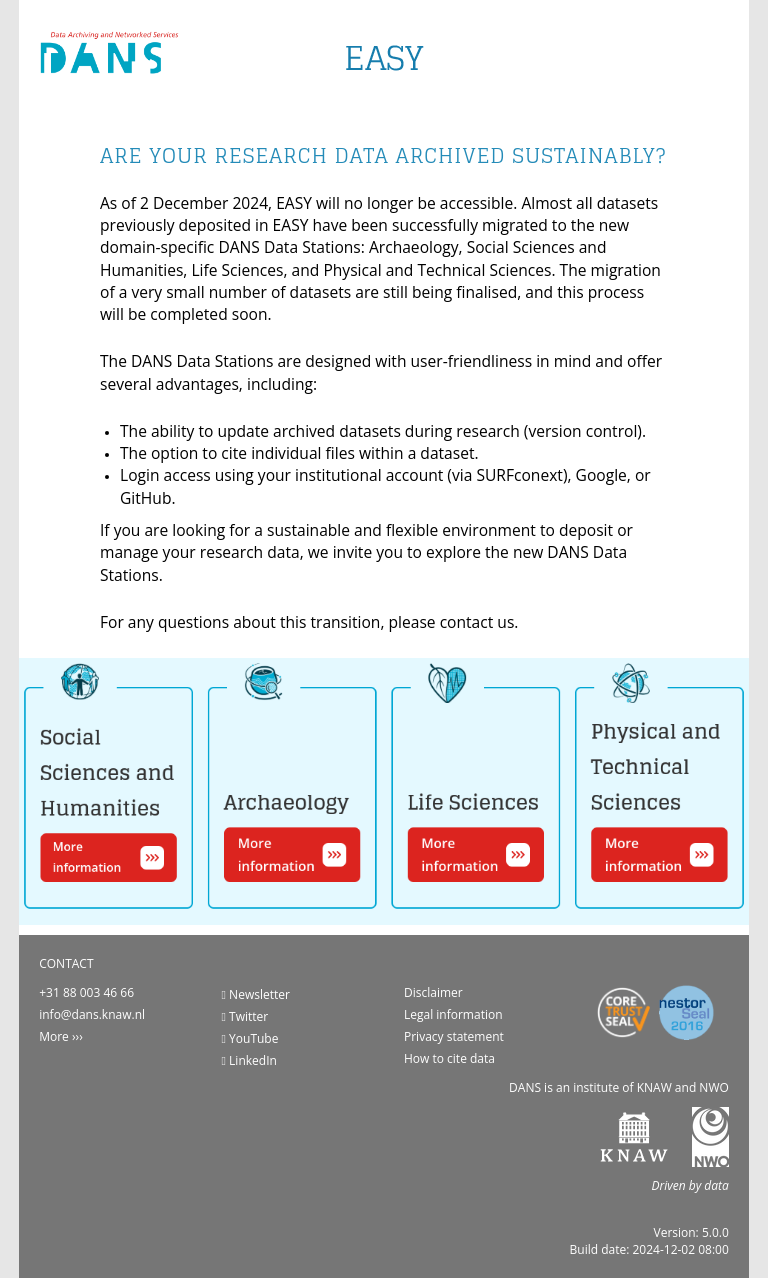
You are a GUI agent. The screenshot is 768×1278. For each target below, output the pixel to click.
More (54, 1036)
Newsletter (256, 994)
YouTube (250, 1038)
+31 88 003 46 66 (86, 992)
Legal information (453, 1014)
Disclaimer (433, 992)
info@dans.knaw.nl (92, 1014)
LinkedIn (249, 1060)
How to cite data (449, 1058)
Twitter (245, 1016)
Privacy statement (454, 1036)
